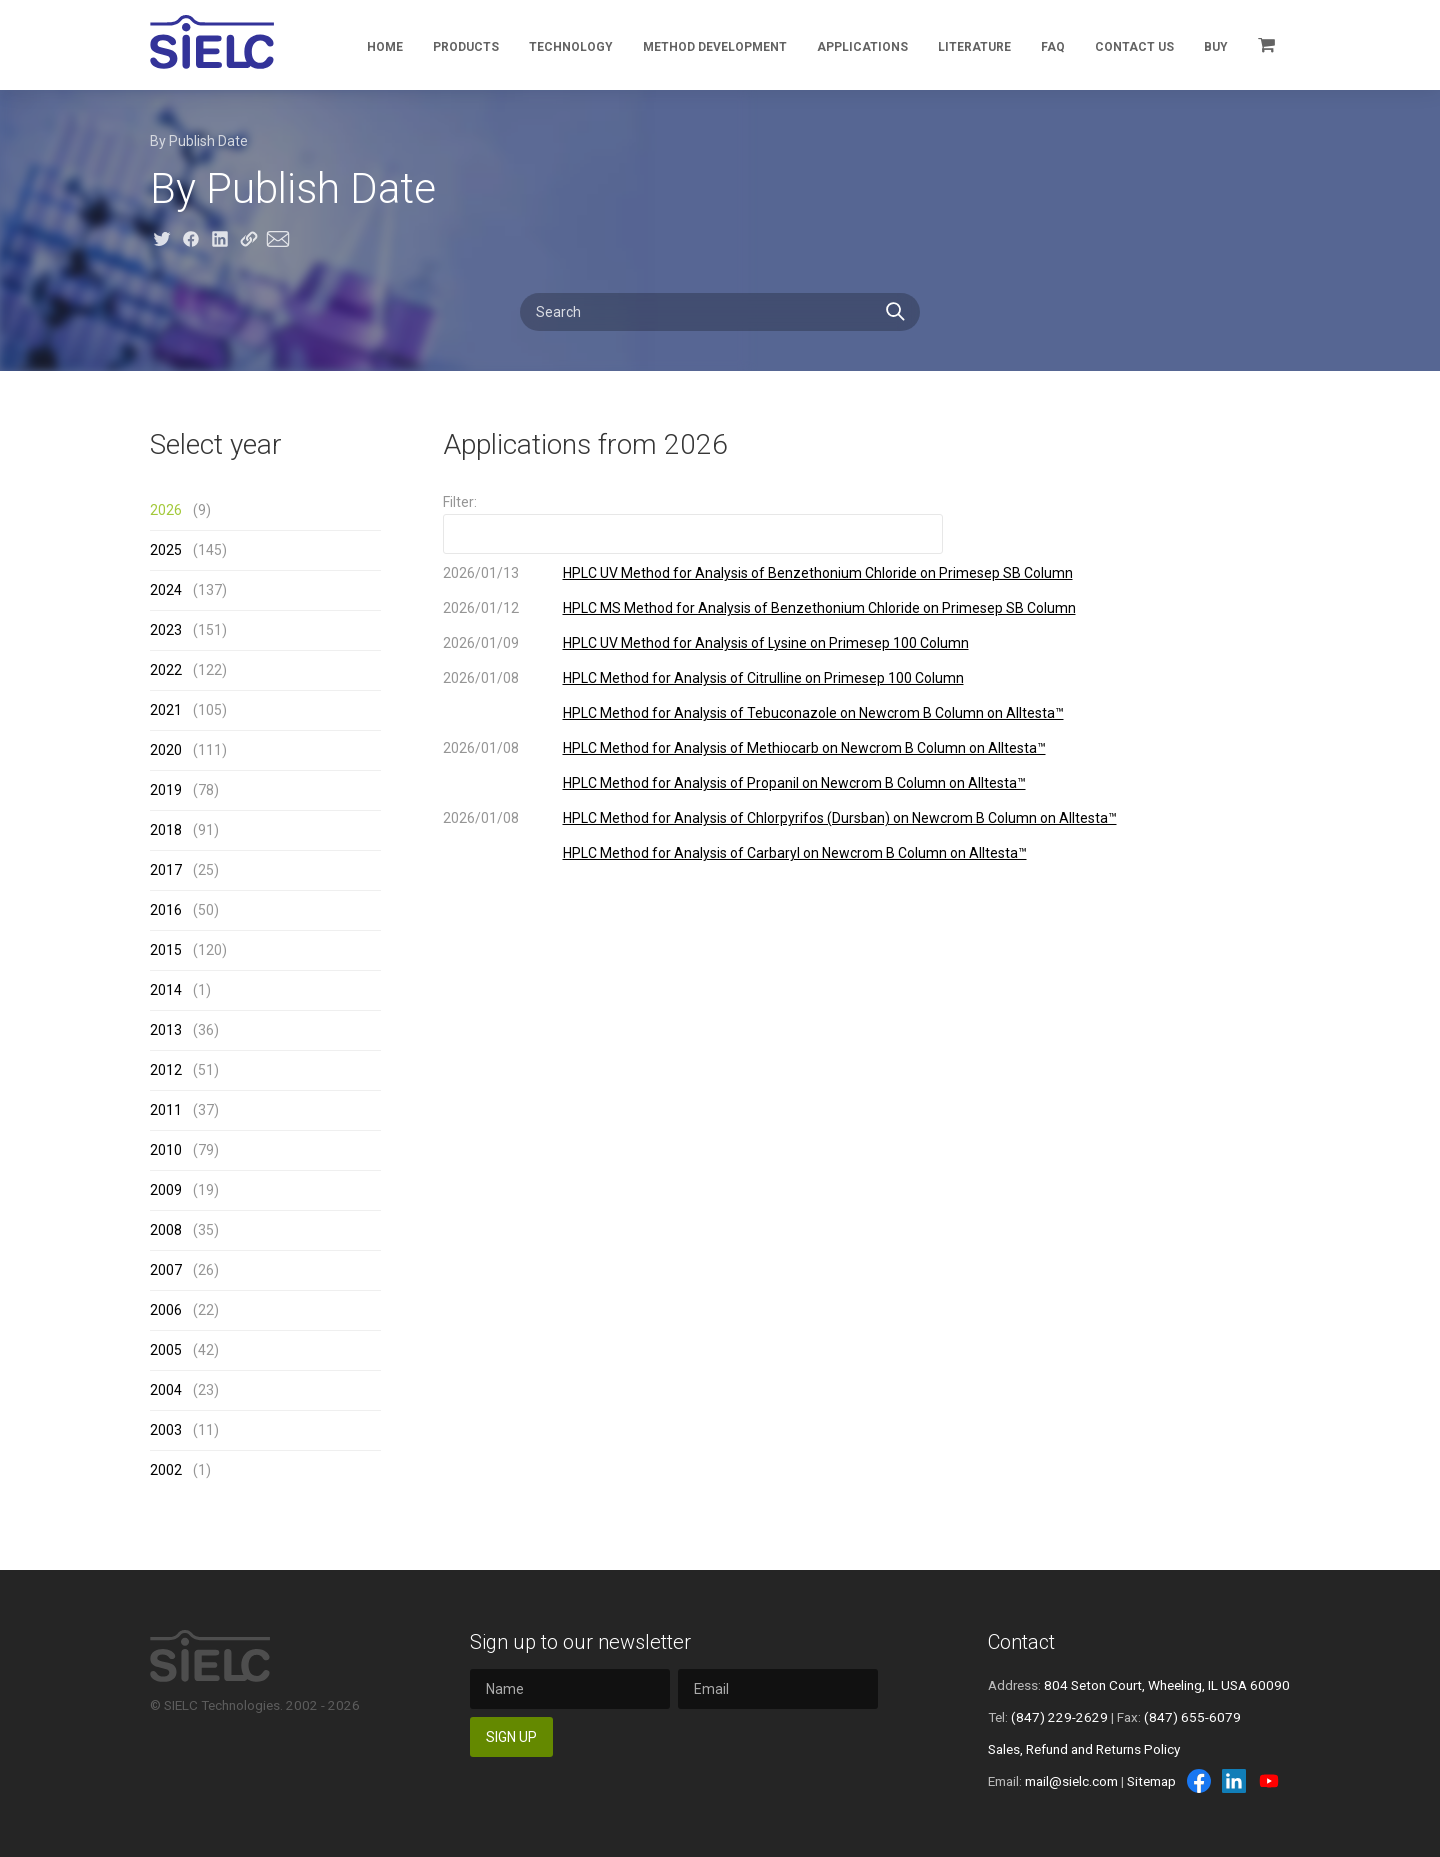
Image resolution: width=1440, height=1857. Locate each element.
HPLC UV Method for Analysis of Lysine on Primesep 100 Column (766, 643)
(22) (184, 1310)
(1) (180, 990)
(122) (188, 670)
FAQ (1053, 47)
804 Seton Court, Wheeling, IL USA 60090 (1167, 1685)
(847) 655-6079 (1192, 1717)
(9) (180, 510)
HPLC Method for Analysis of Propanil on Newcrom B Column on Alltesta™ (794, 783)
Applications (862, 47)
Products (466, 47)
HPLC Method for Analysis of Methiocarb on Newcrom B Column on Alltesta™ (804, 748)
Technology (571, 47)
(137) (188, 590)
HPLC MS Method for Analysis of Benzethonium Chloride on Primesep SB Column (819, 608)
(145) (188, 550)
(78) (184, 790)
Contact (1021, 1642)
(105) (188, 710)
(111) (188, 750)
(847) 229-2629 (1059, 1717)
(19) (184, 1190)
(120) (188, 950)
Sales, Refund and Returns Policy (1084, 1749)
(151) (188, 630)
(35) (184, 1230)
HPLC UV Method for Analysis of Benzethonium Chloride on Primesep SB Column (818, 573)
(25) (184, 870)
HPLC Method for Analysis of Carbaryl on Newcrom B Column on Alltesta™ (795, 853)
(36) (184, 1030)
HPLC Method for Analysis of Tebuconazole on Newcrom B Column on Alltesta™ (813, 713)
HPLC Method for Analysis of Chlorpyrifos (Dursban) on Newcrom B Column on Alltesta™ (840, 818)
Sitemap (1151, 1781)
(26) (184, 1270)
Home (385, 47)
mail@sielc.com (1071, 1781)
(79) (184, 1150)
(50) (184, 910)
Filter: (460, 502)
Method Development (715, 47)
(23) (184, 1390)
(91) (184, 830)
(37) (184, 1110)
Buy (1216, 47)
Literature (974, 47)
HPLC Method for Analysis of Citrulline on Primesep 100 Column (763, 678)
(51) (184, 1070)
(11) (184, 1430)
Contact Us (1134, 47)
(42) (184, 1350)
